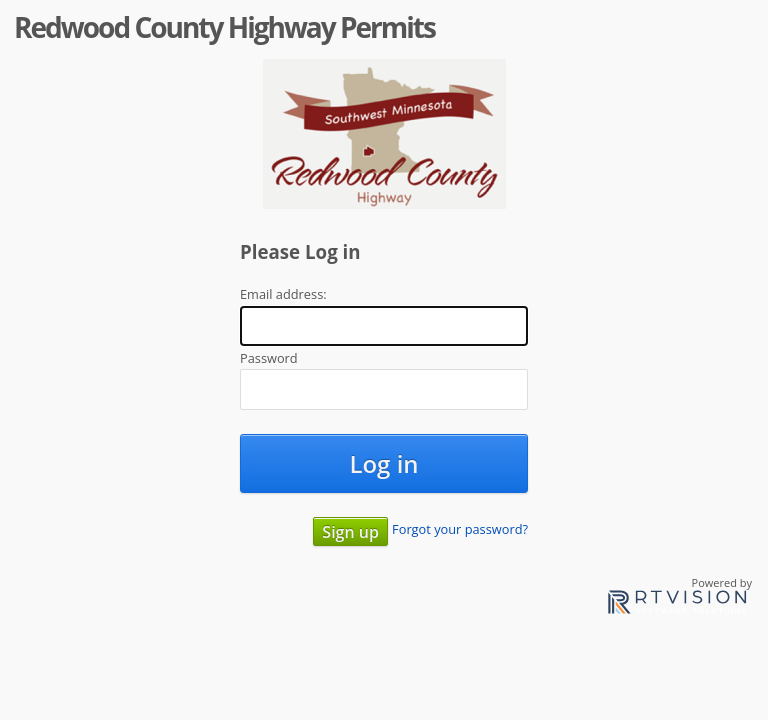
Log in (383, 463)
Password (269, 358)
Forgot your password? (460, 529)
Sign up (350, 532)
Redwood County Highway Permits (224, 27)
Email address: (283, 294)
